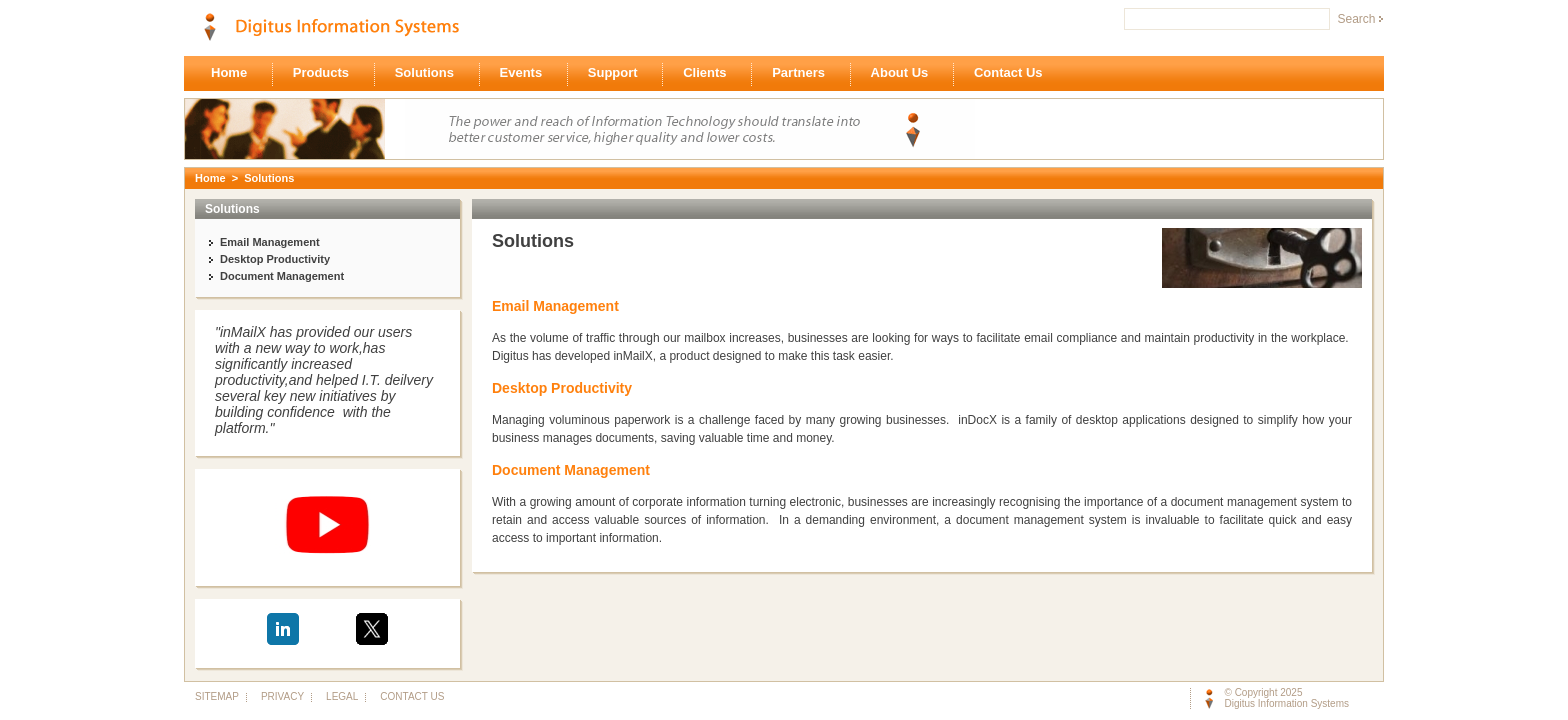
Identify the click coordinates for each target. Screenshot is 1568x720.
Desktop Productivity (275, 259)
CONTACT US (407, 696)
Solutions (430, 74)
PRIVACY (282, 696)
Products (326, 74)
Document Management (282, 276)
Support (618, 74)
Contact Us (1013, 74)
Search (1356, 19)
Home (234, 74)
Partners (803, 74)
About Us (905, 74)
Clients (710, 74)
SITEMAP (216, 696)
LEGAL (341, 696)
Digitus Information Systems (1287, 703)
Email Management (270, 242)
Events (526, 74)
